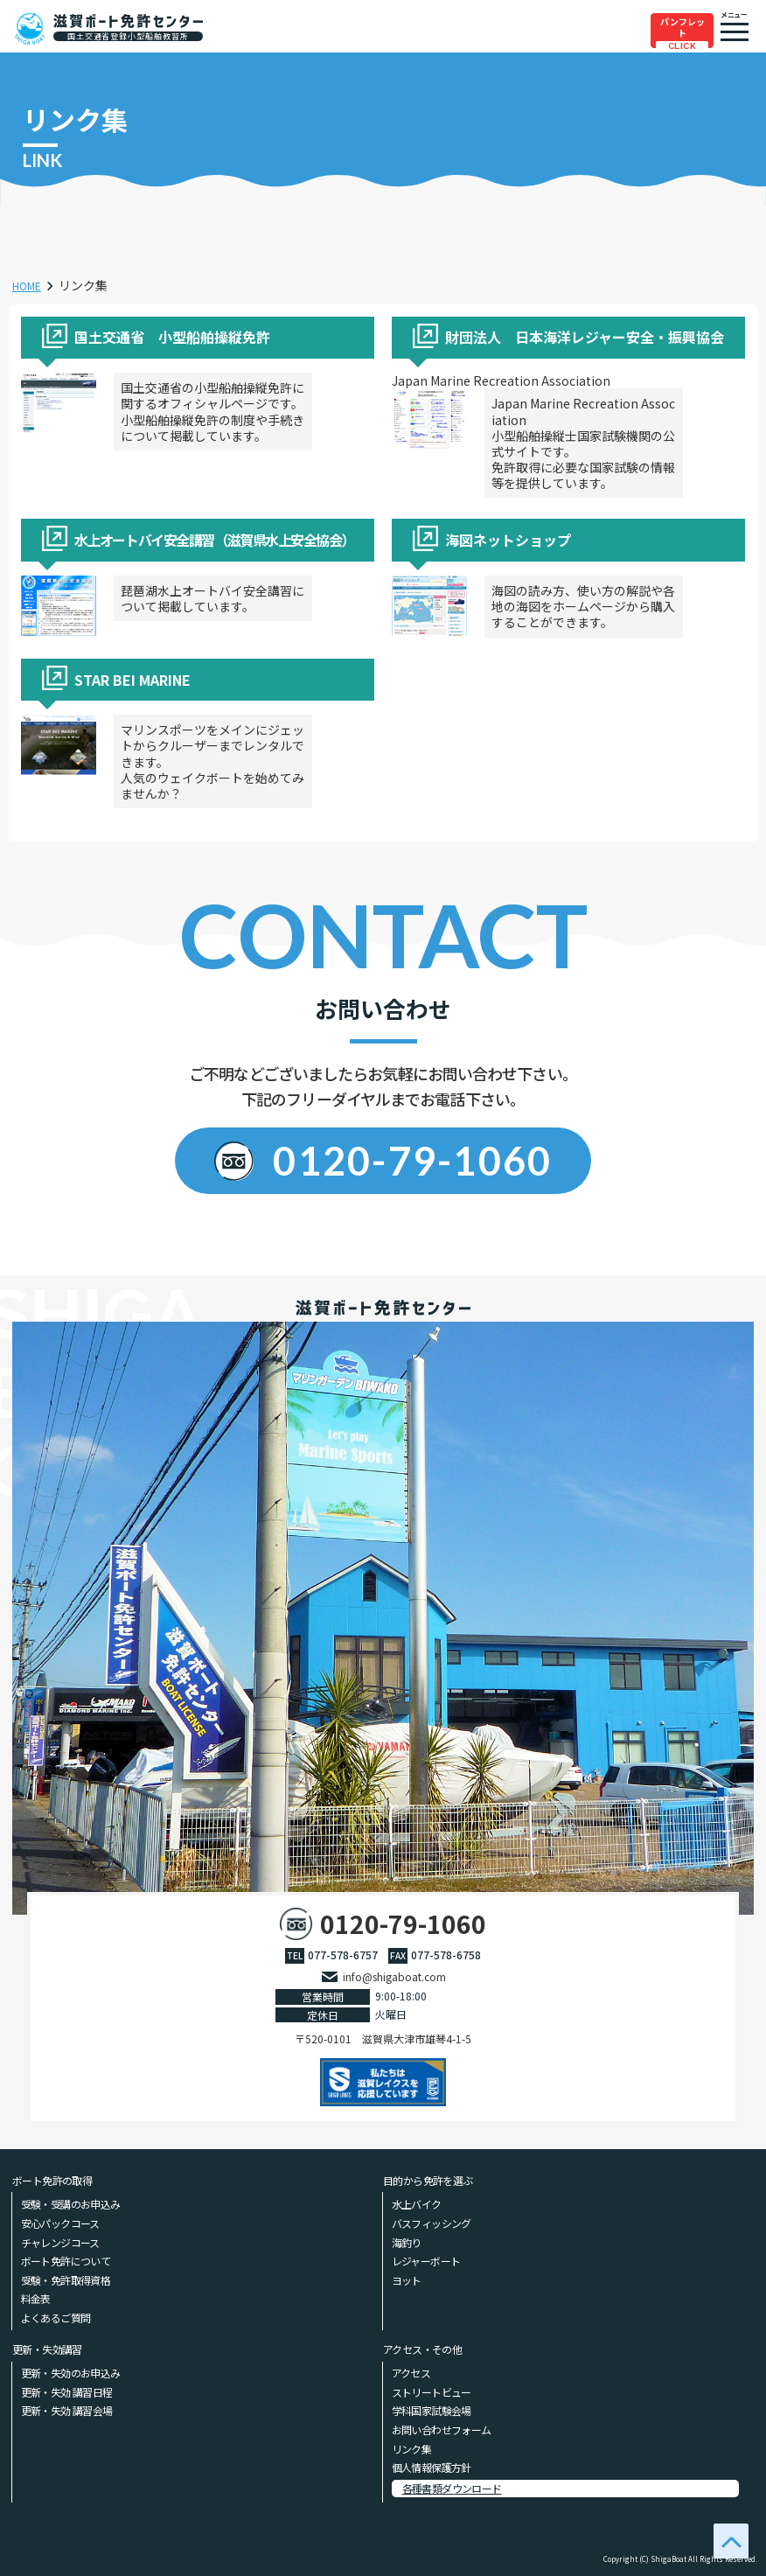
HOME (29, 285)
